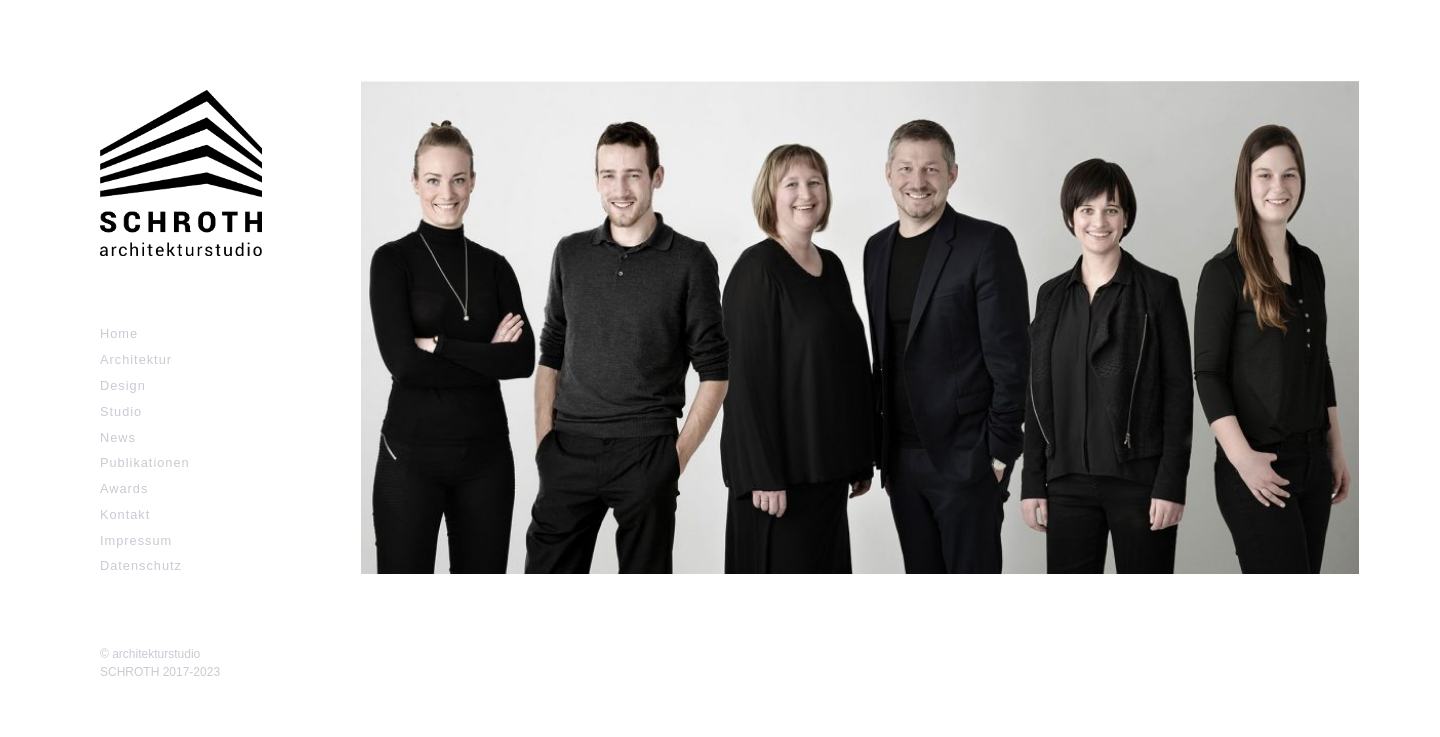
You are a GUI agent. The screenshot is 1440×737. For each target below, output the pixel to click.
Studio (121, 411)
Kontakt (125, 514)
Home (119, 333)
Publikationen (145, 462)
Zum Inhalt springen (79, 10)
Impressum (136, 540)
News (118, 437)
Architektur (136, 359)
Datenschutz (141, 565)
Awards (124, 488)
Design (123, 385)
